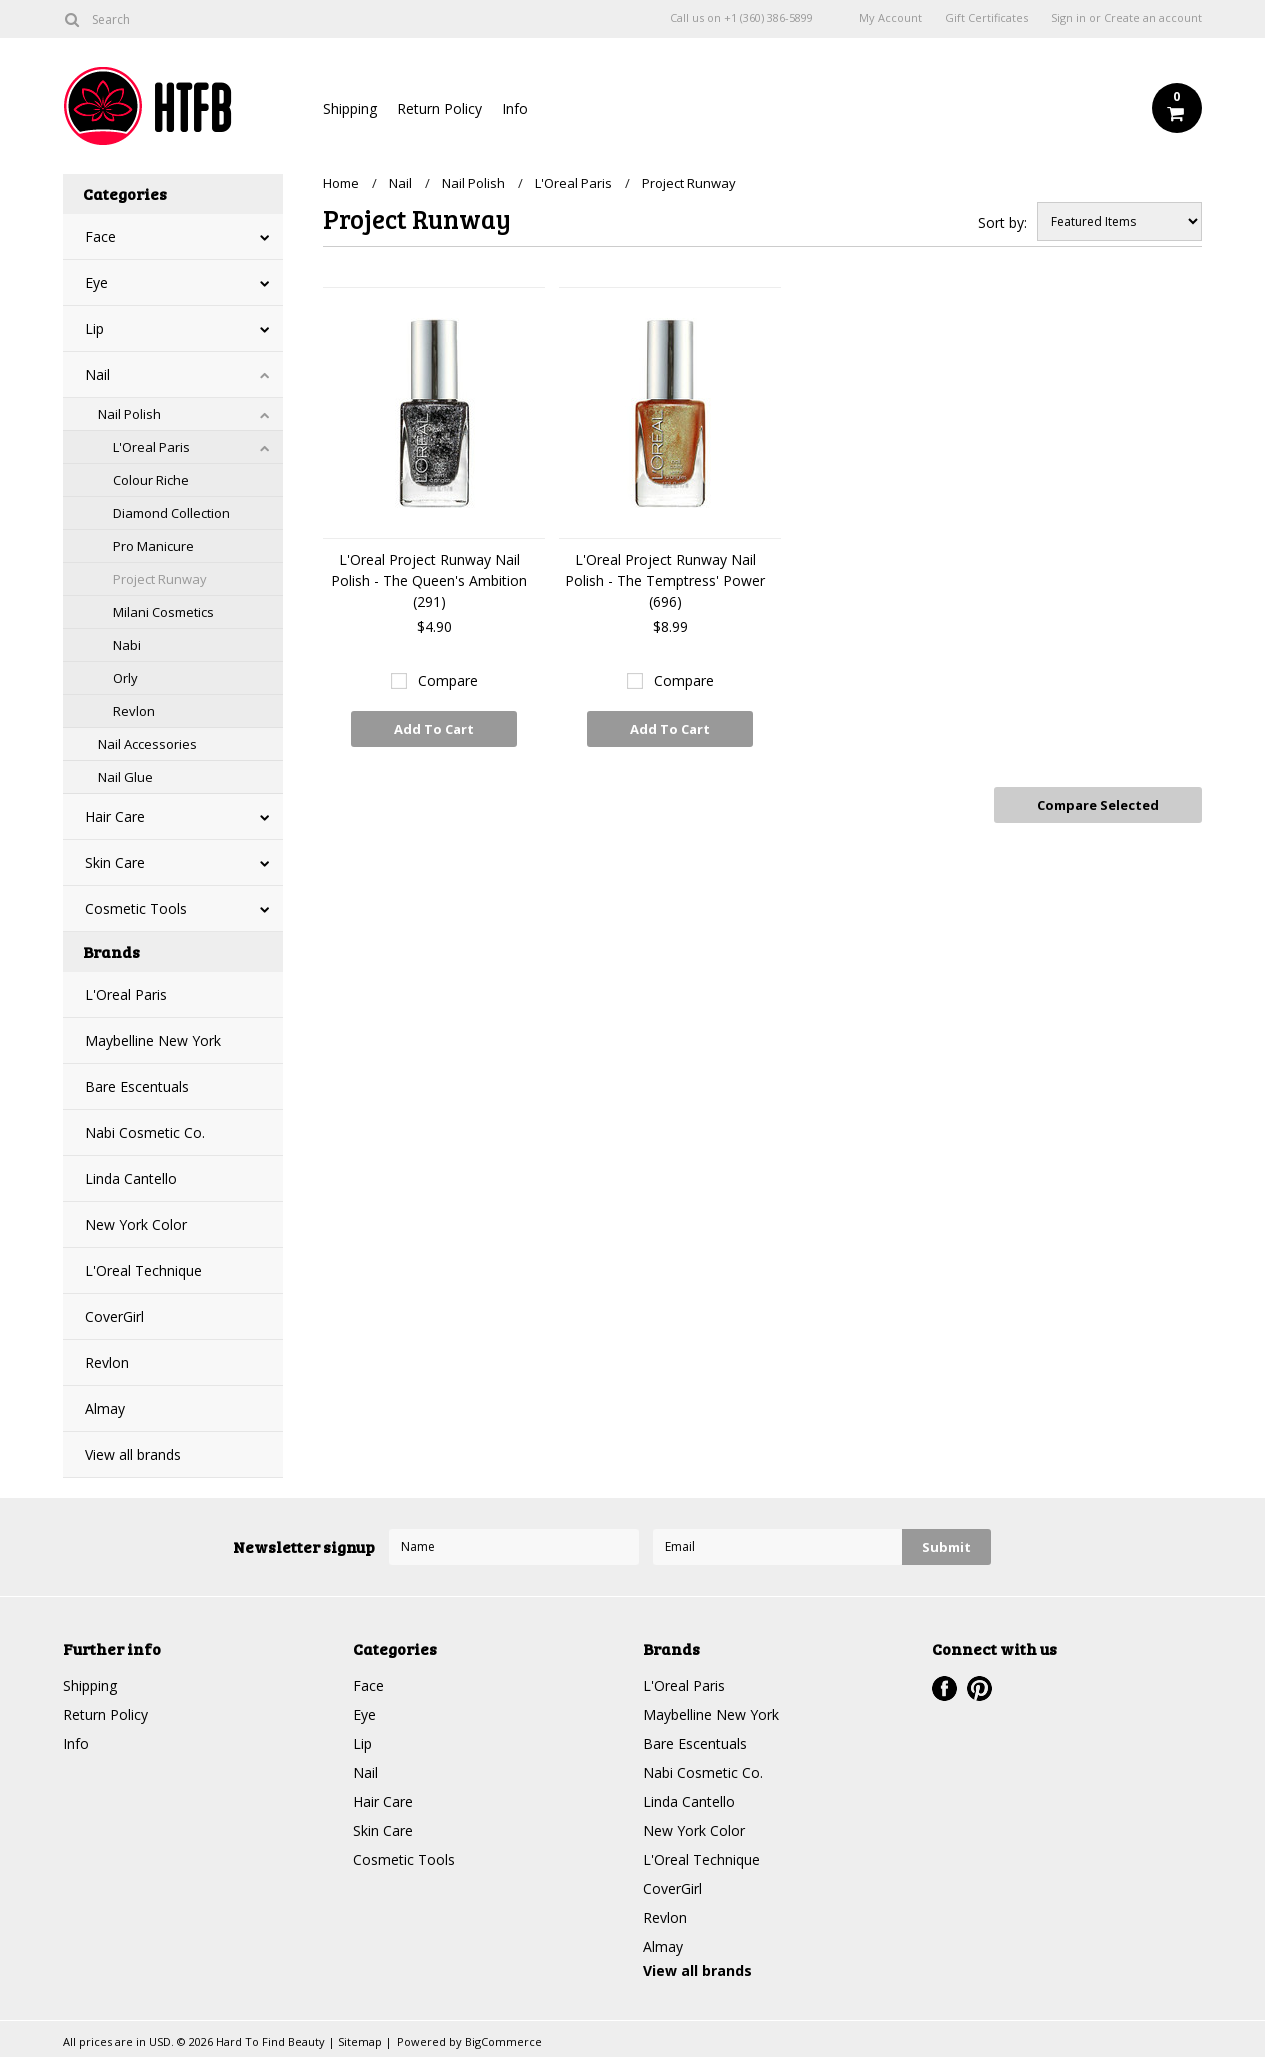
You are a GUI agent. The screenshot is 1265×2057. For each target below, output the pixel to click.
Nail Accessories (147, 744)
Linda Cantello (131, 1178)
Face (100, 236)
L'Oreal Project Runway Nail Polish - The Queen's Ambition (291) (429, 580)
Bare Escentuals (137, 1086)
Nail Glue (125, 777)
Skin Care (115, 862)
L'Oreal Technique (143, 1270)
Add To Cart (434, 729)
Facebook (944, 1688)
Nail (97, 374)
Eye (96, 282)
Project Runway (160, 579)
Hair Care (115, 816)
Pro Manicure (153, 546)
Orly (125, 678)
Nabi (127, 645)
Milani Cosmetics (163, 612)
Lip (94, 328)
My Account (890, 18)
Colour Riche (151, 480)
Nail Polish (129, 414)
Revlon (134, 711)
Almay (105, 1408)
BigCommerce (503, 2041)
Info (515, 108)
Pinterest (979, 1688)
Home (341, 183)
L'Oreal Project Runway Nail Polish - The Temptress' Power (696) (665, 580)
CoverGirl (114, 1316)
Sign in (1068, 18)
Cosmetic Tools (136, 908)
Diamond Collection (171, 513)
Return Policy (439, 108)
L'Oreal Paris (151, 447)
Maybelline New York (153, 1040)
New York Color (136, 1224)
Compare (448, 680)
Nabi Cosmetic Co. (145, 1132)
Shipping (350, 108)
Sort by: (1002, 222)
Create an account (1153, 18)
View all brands (133, 1454)
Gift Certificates (986, 18)
